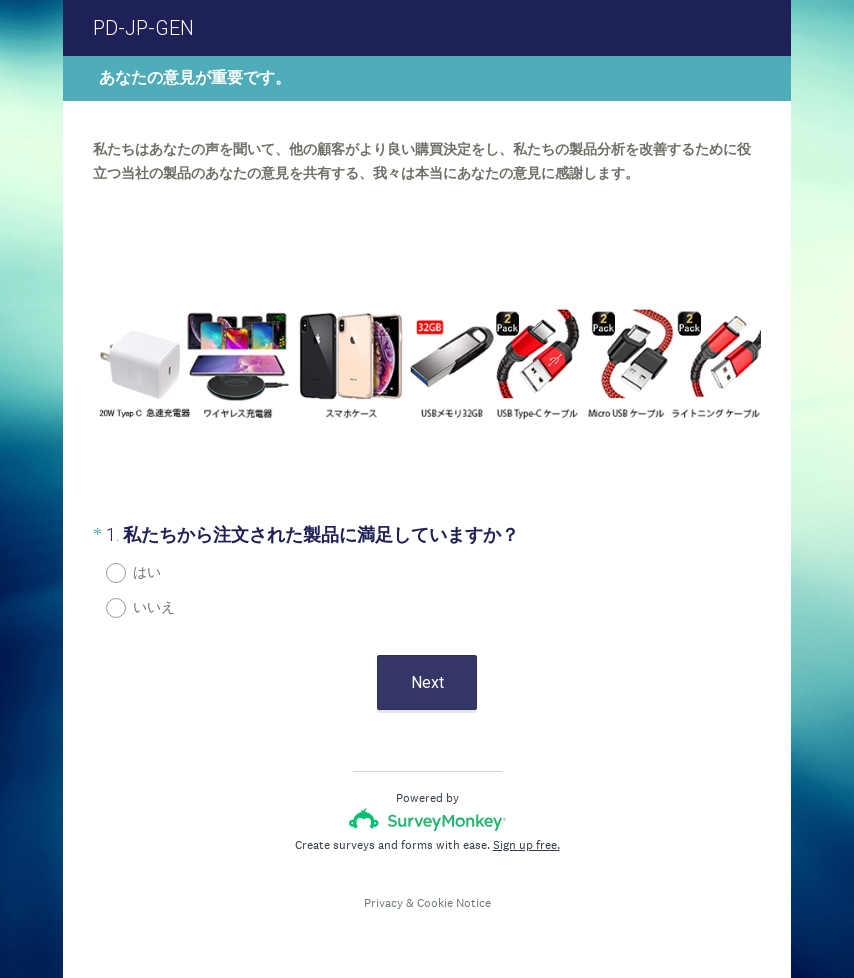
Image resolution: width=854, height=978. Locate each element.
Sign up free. (526, 845)
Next (427, 682)
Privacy (383, 903)
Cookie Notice (454, 903)
